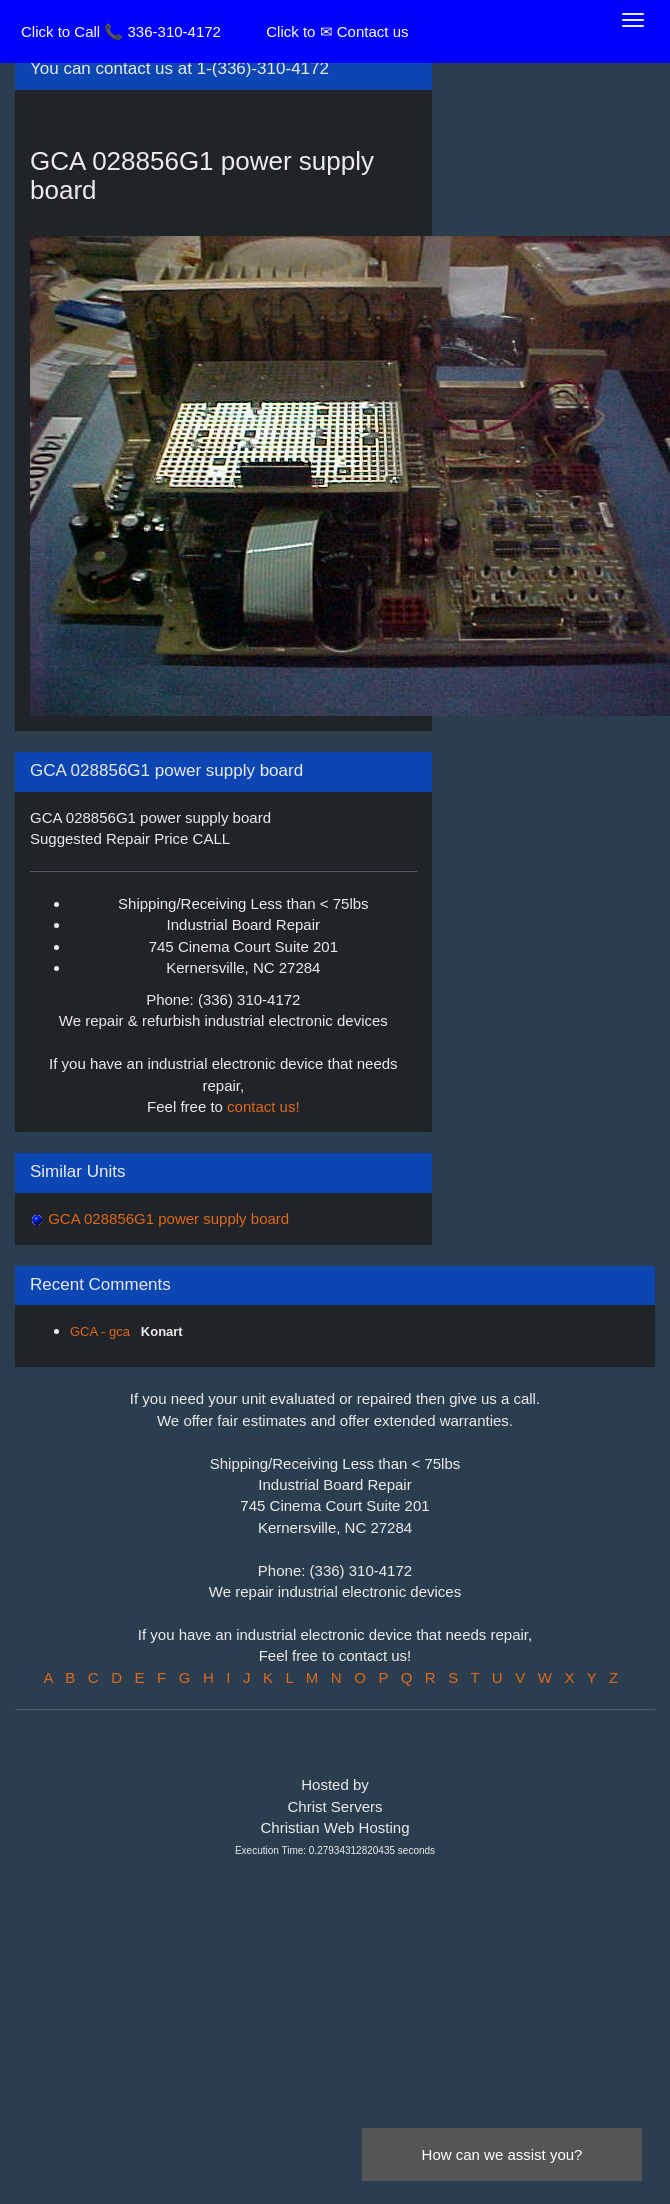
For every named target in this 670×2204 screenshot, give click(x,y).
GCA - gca (102, 1331)
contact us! (263, 1106)
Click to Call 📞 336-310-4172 (121, 31)
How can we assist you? (502, 2154)
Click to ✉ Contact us (337, 31)
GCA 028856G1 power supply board (166, 1218)
